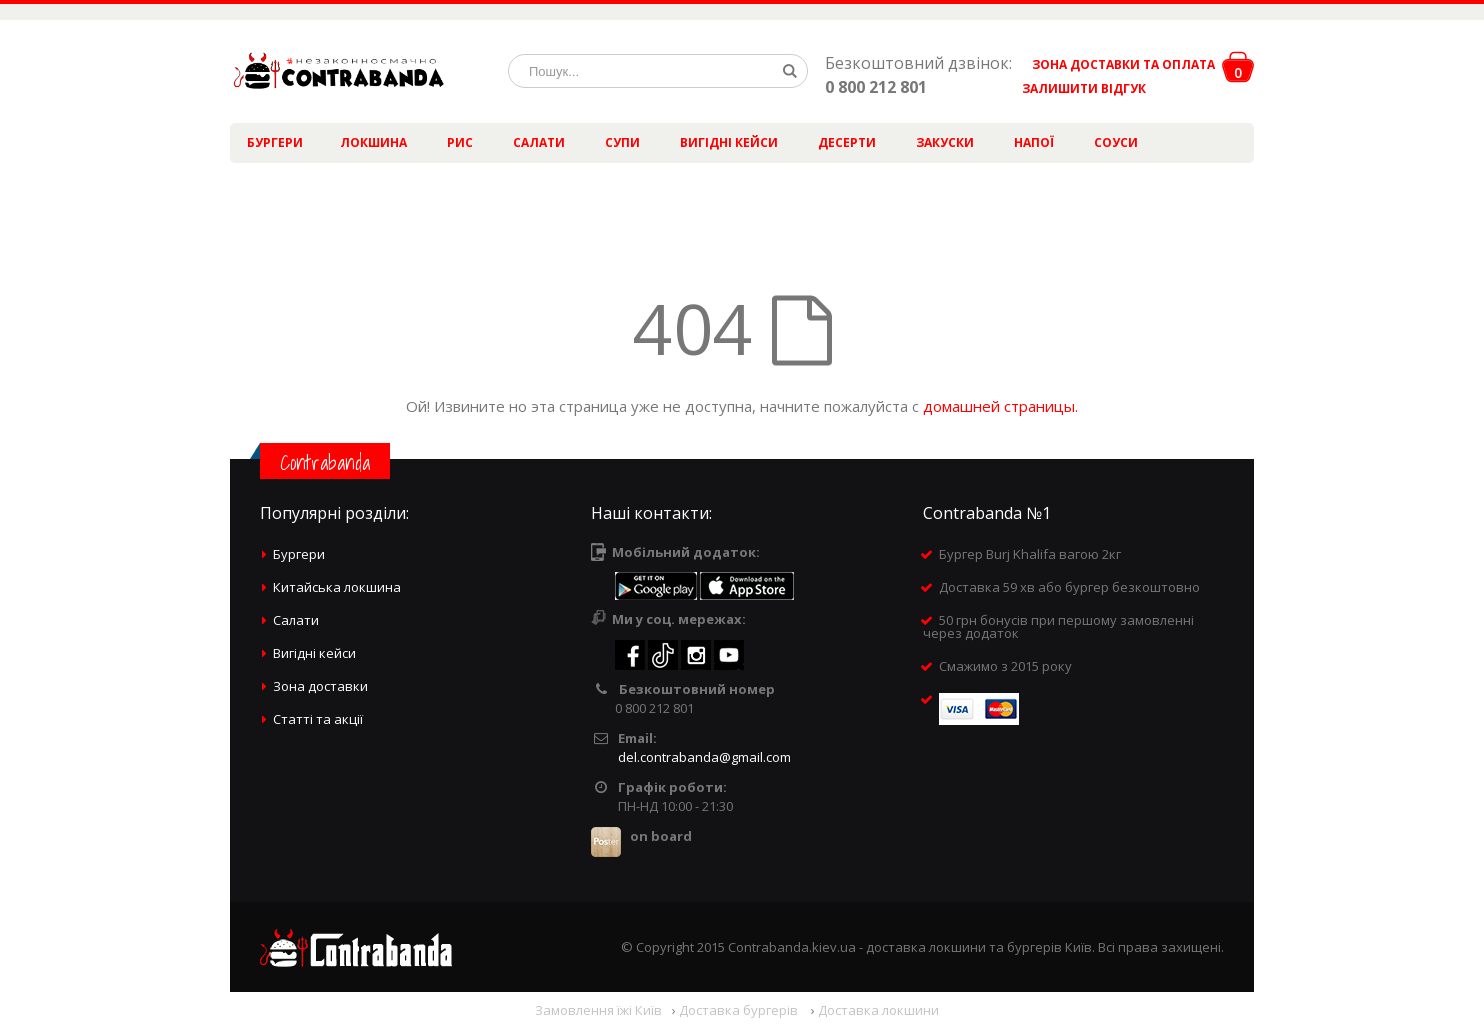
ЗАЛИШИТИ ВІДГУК (1076, 88)
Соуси (1116, 142)
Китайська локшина (337, 587)
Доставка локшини (878, 1010)
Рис (460, 142)
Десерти (847, 142)
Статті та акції (318, 719)
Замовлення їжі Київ (598, 1010)
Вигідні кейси (729, 142)
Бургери (275, 142)
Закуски (945, 142)
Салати (539, 142)
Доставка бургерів (740, 1010)
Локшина (373, 142)
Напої (1034, 142)
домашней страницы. (1000, 406)
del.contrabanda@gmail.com (704, 757)
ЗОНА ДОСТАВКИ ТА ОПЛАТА (1123, 64)
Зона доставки (320, 686)
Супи (622, 142)
